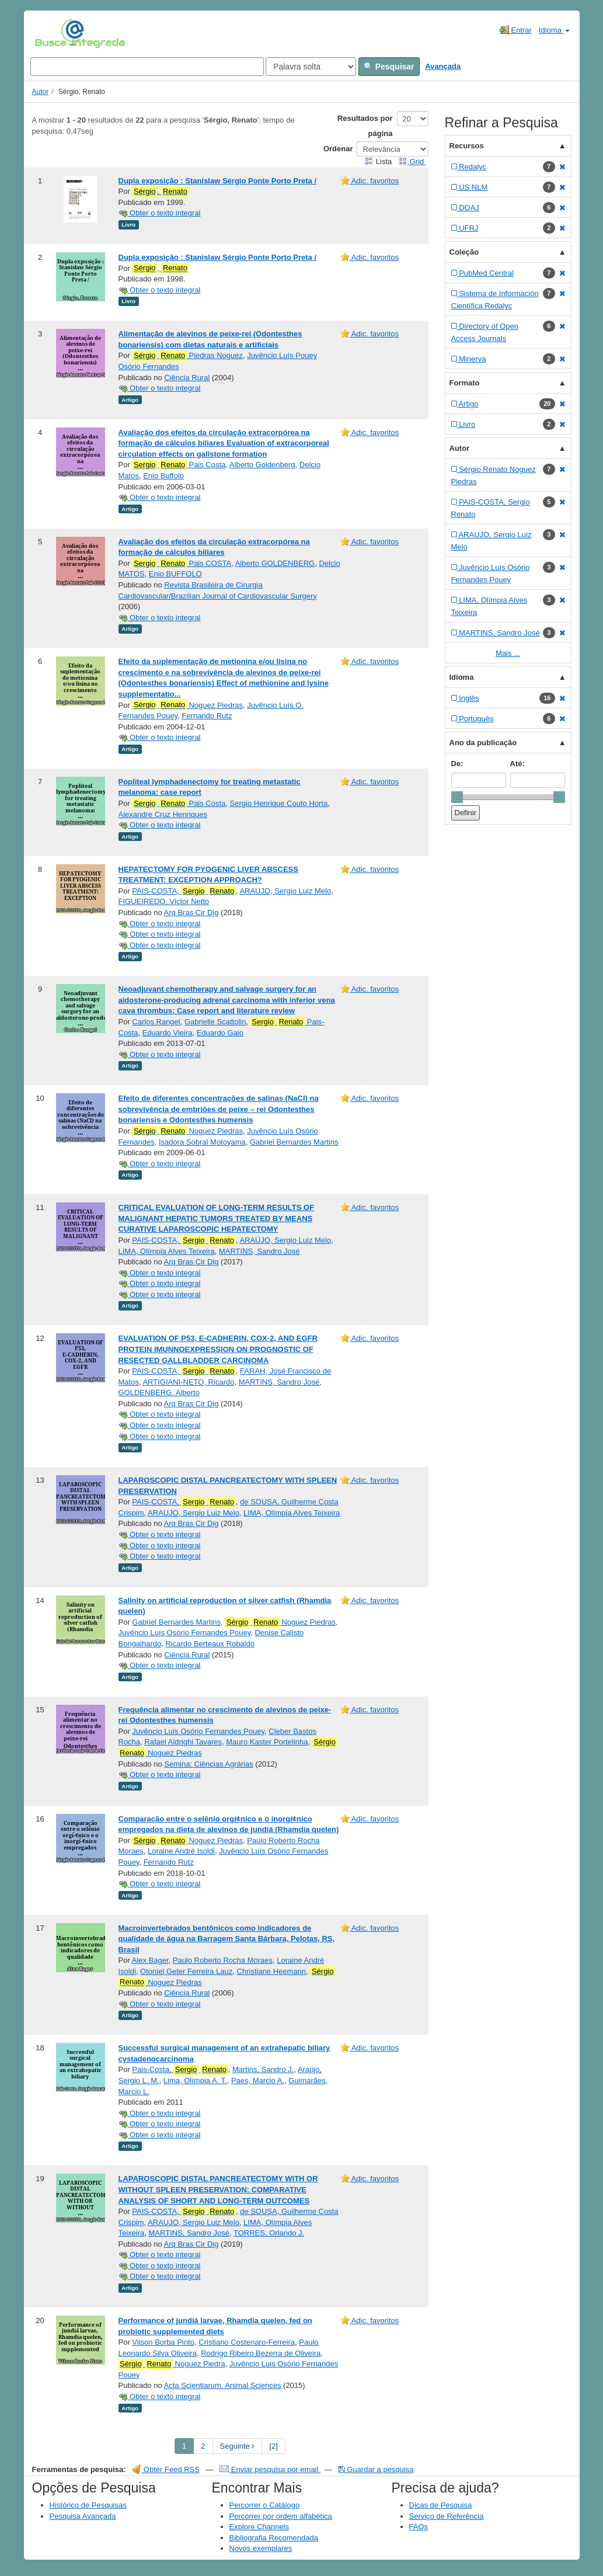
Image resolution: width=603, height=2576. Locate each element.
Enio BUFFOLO (175, 573)
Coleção (464, 252)
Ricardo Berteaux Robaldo (209, 1643)
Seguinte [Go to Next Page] (237, 2446)
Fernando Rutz (207, 715)
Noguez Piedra (171, 2364)
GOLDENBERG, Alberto (159, 1392)
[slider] (457, 797)
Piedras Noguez (187, 355)
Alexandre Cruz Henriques (162, 814)
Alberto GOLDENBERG (275, 563)
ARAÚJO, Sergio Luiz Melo (285, 1240)
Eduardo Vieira (167, 1032)
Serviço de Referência (446, 2516)
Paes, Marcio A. (257, 2080)
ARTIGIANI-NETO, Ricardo (188, 1382)
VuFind (52, 33)
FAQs (418, 2526)
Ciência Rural (187, 377)
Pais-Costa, (180, 2069)
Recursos (466, 145)
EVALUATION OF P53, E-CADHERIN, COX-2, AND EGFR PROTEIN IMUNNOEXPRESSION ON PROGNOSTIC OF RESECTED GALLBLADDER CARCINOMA (218, 1349)
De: (457, 763)
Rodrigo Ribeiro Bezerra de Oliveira (260, 2353)
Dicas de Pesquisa (440, 2505)
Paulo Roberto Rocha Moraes (223, 1960)
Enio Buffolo (163, 475)
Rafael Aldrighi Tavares (183, 1741)
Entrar (516, 29)
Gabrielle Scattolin (215, 1021)
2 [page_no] (203, 2446)
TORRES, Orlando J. (268, 2233)
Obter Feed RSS (166, 2469)
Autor (40, 92)
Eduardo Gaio (220, 1032)
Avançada (443, 66)
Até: (517, 763)
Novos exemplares (260, 2548)
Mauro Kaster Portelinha (267, 1741)
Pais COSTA (181, 563)
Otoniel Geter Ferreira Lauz (186, 1971)
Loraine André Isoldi (181, 1851)
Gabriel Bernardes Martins (294, 1142)
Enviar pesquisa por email (269, 2469)
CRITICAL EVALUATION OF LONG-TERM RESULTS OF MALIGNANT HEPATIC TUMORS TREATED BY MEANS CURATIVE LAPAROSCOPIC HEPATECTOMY (216, 1218)
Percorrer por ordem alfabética (280, 2516)
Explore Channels (259, 2526)
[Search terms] (147, 66)
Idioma (554, 30)
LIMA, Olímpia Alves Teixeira (166, 1251)
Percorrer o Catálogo (264, 2505)
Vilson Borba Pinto (163, 2342)
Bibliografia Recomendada (273, 2537)
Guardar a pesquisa (376, 2469)
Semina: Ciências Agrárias (208, 1764)
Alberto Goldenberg (262, 464)
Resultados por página (365, 126)
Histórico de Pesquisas (88, 2505)
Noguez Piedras (187, 705)
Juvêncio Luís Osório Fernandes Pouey (184, 1632)
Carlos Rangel (156, 1021)
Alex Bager (150, 1960)
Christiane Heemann (271, 1971)
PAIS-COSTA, (184, 891)
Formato (464, 382)
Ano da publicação (483, 742)
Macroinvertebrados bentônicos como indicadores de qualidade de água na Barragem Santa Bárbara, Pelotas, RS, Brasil (226, 1939)
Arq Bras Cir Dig (191, 912)
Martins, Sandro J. (263, 2069)
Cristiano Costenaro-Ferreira (246, 2342)
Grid (412, 161)
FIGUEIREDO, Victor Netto (164, 901)
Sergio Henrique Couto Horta (279, 803)
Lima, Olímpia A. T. (195, 2080)
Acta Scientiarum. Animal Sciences (222, 2385)
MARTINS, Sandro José (259, 1251)
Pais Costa (178, 465)
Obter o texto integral (159, 212)
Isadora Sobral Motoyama (202, 1142)
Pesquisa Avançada (83, 2516)
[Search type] (311, 66)
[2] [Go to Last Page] (273, 2446)
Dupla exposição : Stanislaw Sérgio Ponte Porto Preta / (217, 180)
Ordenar (338, 148)
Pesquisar (389, 66)
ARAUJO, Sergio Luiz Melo (285, 891)
